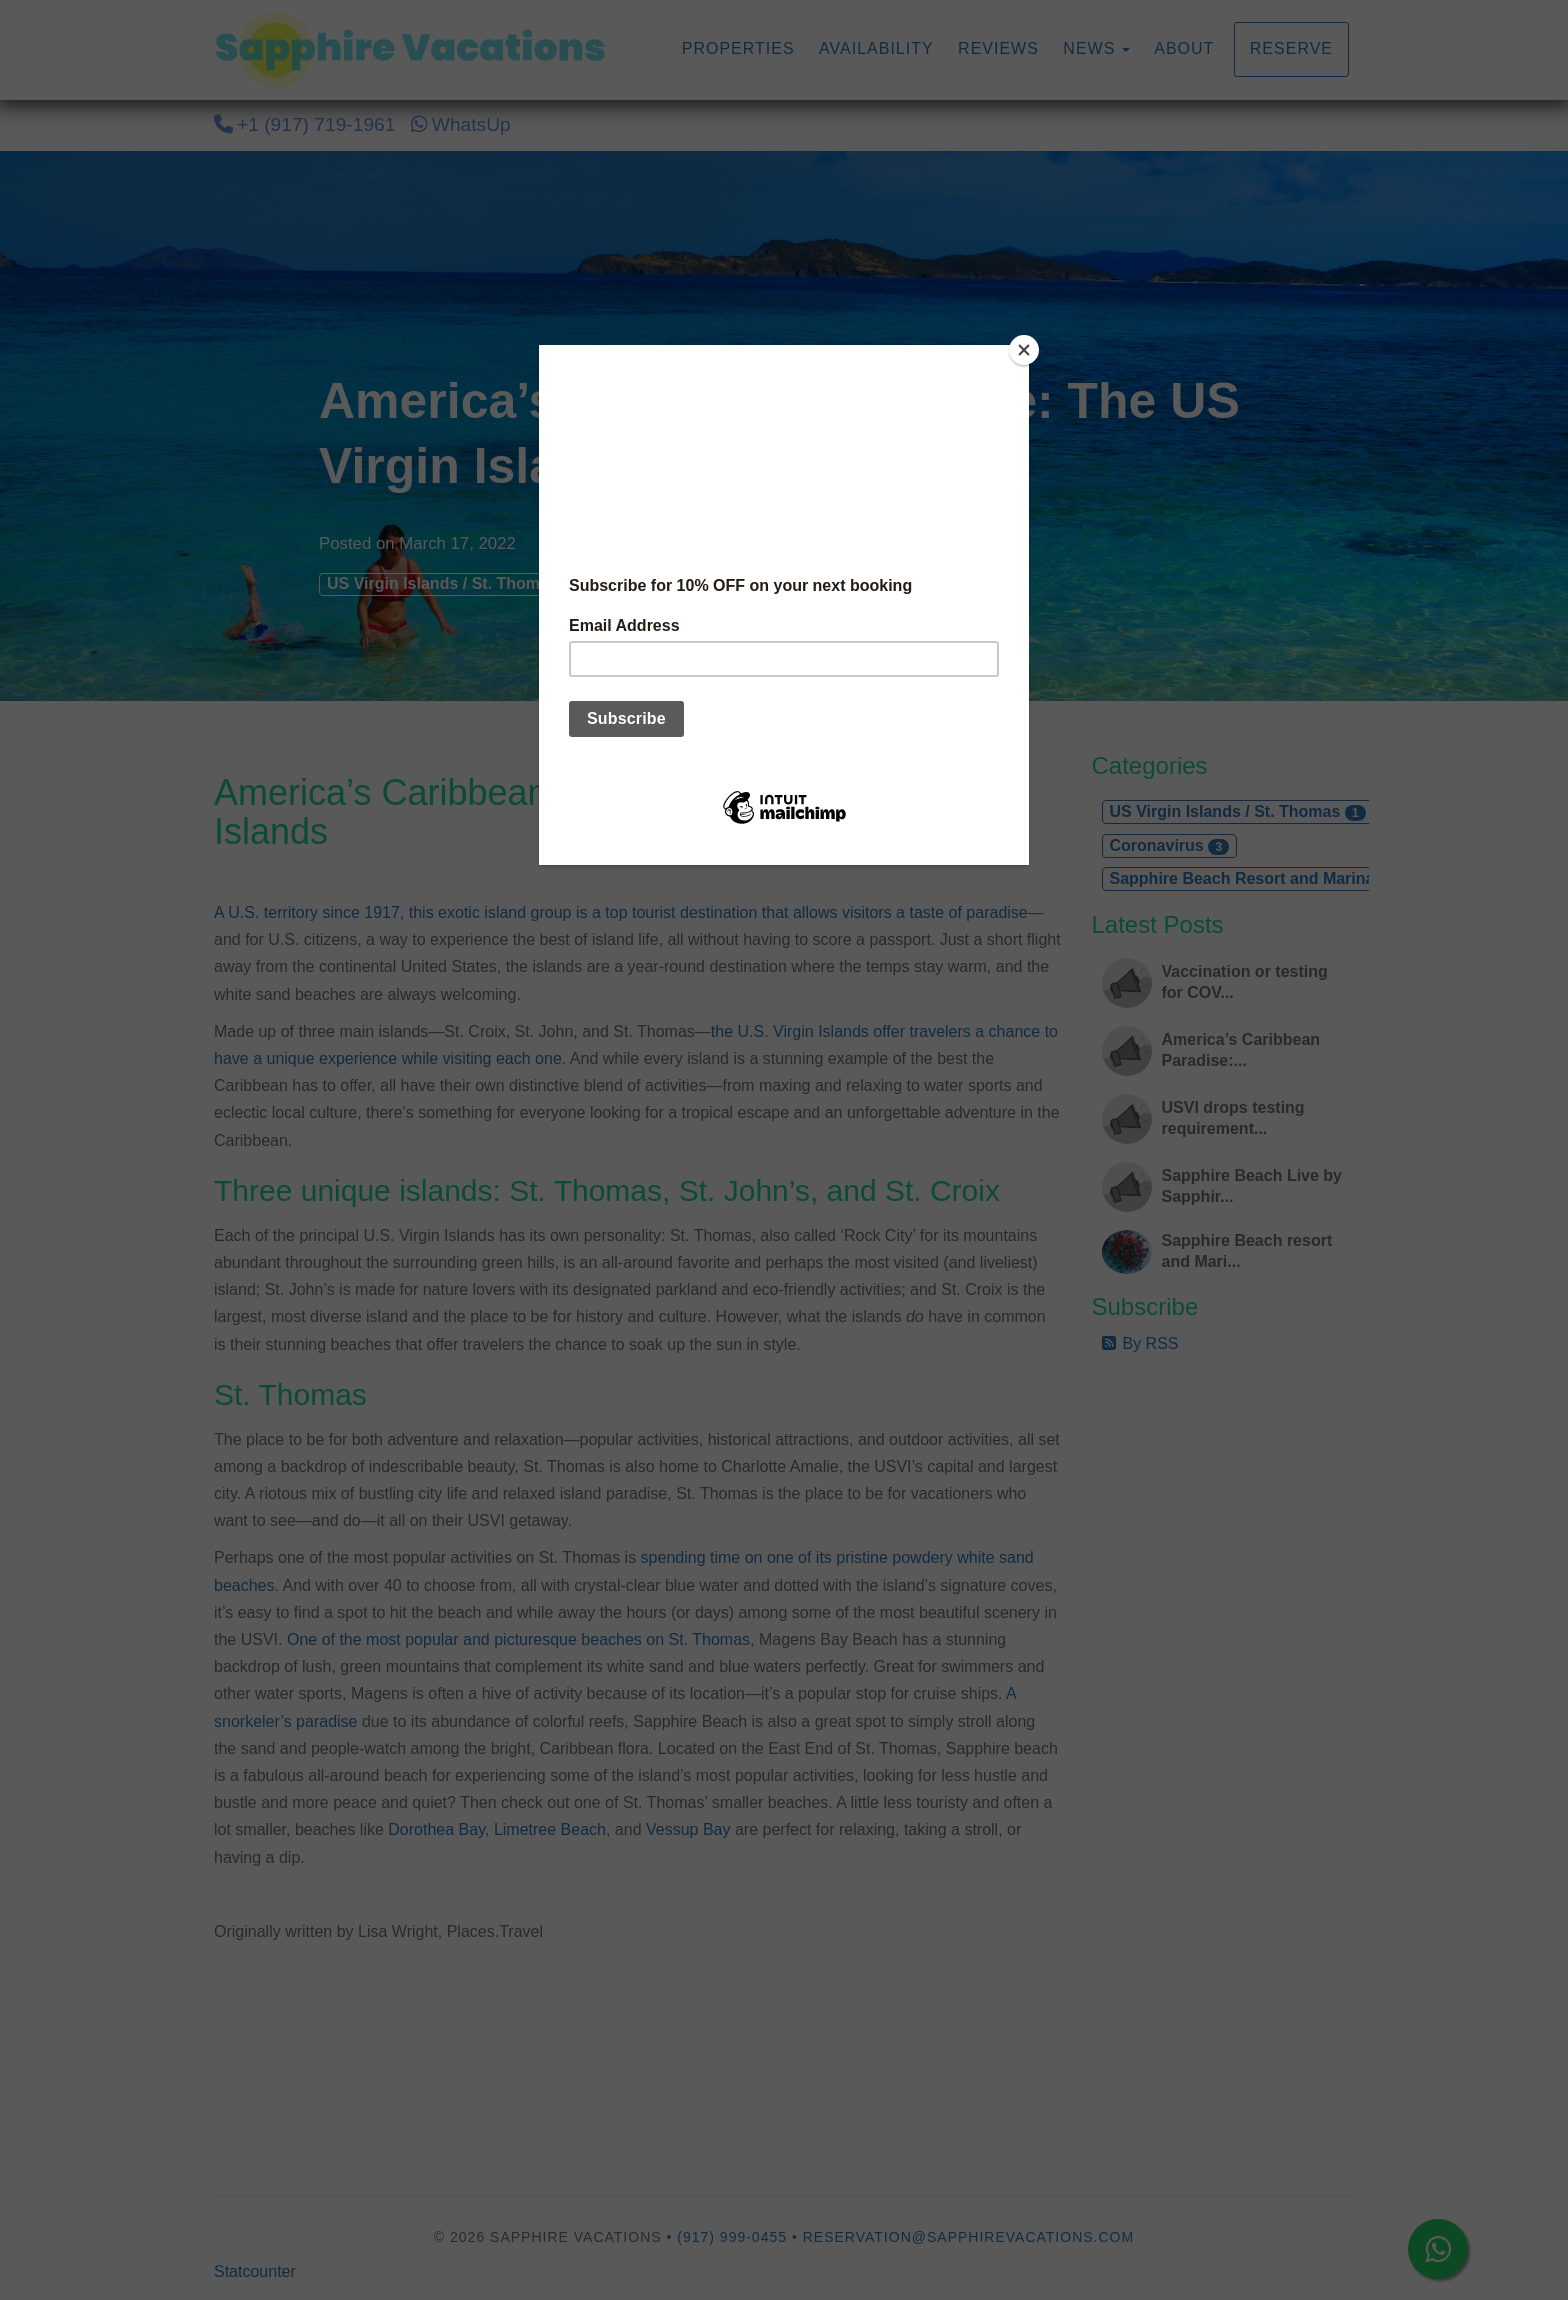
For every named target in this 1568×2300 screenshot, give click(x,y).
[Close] (1024, 350)
